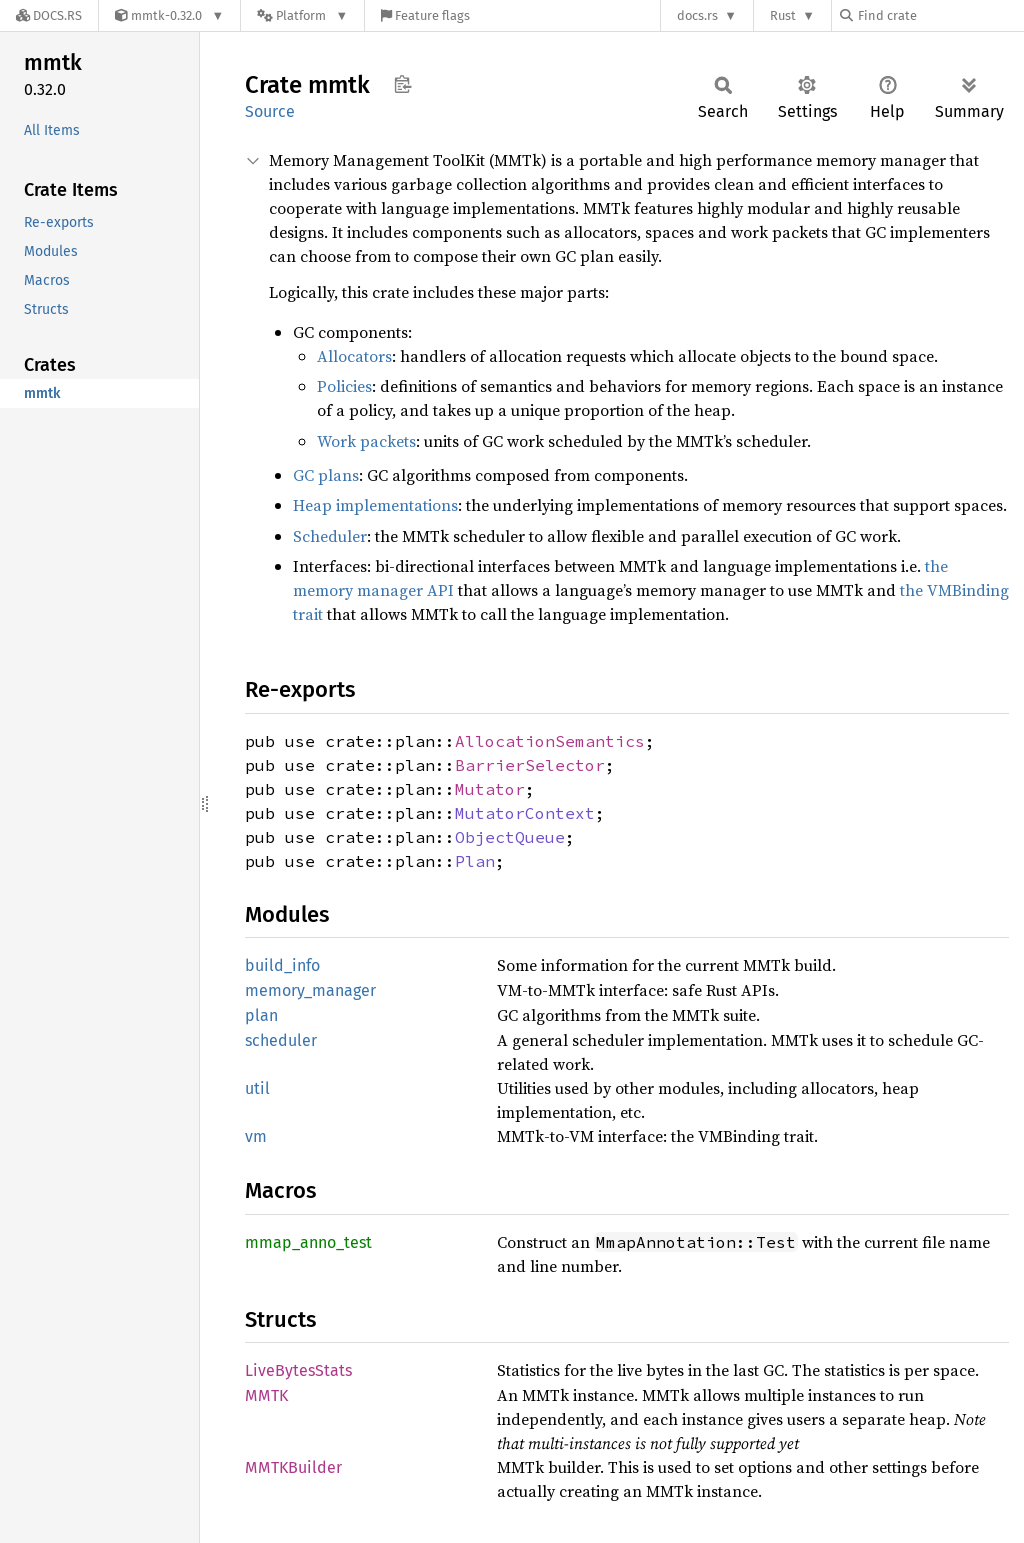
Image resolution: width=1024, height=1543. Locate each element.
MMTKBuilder (293, 1467)
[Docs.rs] (49, 15)
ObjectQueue (510, 837)
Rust (783, 15)
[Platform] (302, 15)
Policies (344, 386)
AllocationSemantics (550, 741)
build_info (282, 965)
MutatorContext (525, 813)
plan (261, 1015)
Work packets (366, 441)
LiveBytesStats (298, 1370)
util (257, 1088)
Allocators (354, 356)
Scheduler (330, 536)
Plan (475, 861)
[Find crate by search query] (940, 15)
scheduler (281, 1040)
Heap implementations (375, 505)
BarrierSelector (530, 765)
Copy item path (402, 84)
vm (256, 1136)
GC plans (326, 475)
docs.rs (697, 15)
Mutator (490, 789)
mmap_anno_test (308, 1242)
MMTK (266, 1395)
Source (270, 111)
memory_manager (310, 990)
